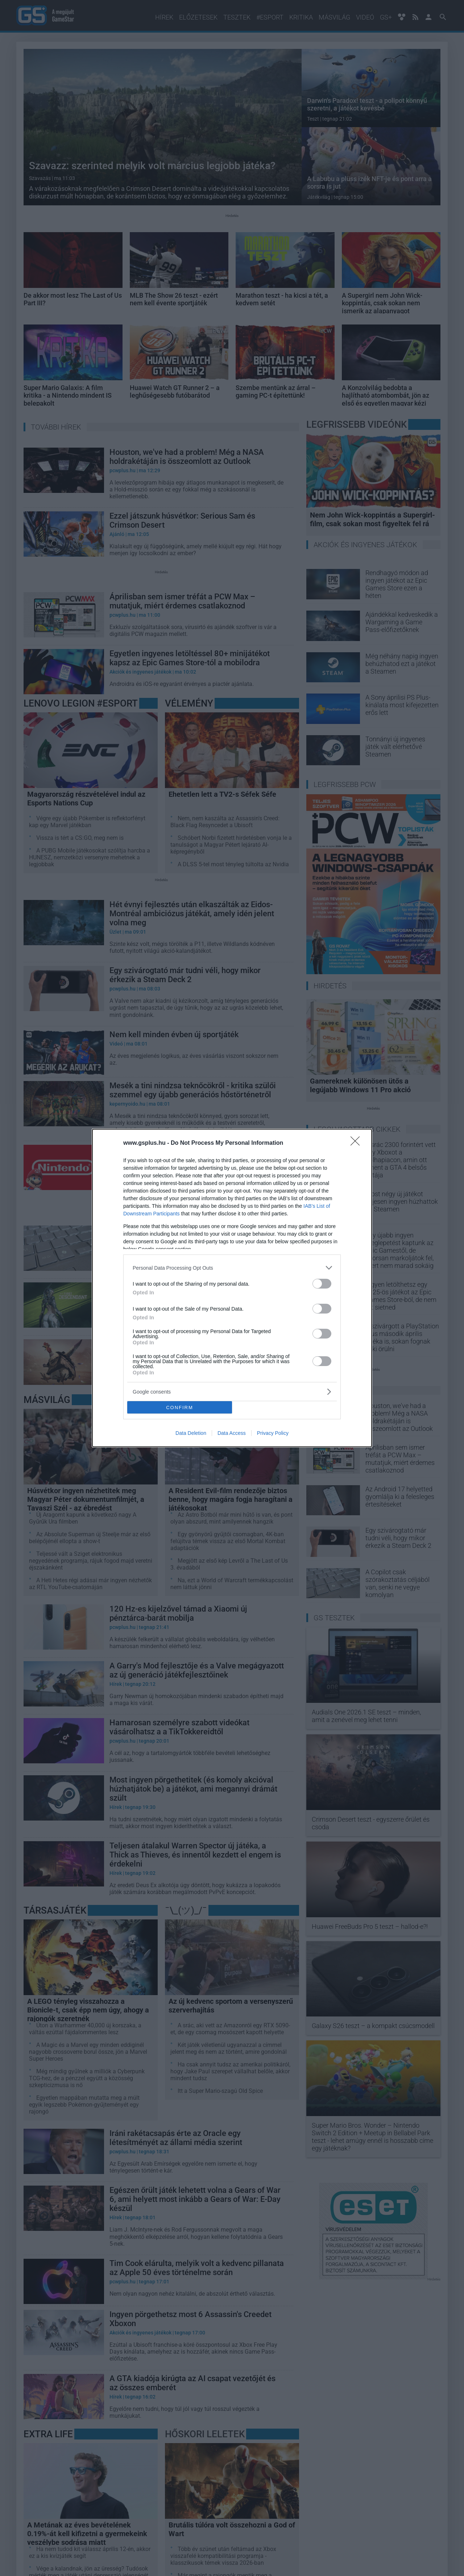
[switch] (321, 1284)
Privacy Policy (273, 1433)
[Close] (357, 1143)
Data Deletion (190, 1433)
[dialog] (232, 1288)
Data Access (232, 1433)
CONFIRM (179, 1407)
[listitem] (232, 1268)
